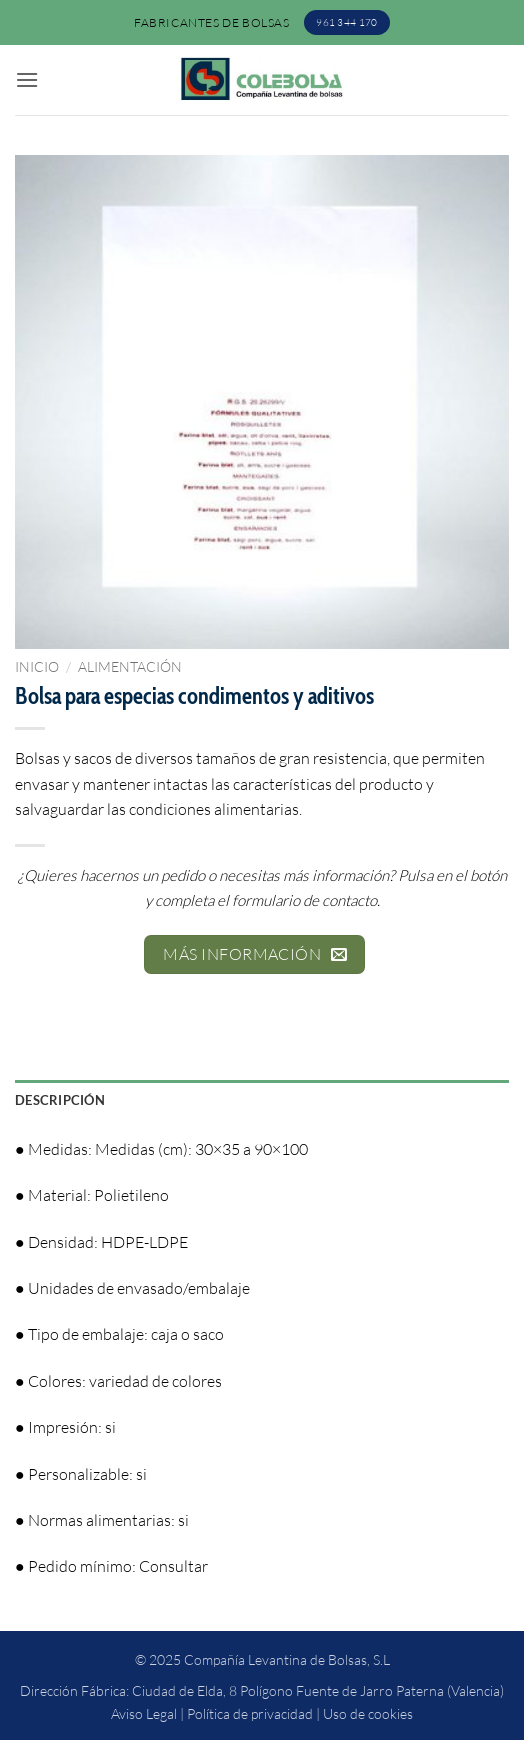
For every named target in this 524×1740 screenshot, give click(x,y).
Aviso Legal (144, 1713)
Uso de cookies (368, 1713)
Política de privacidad (250, 1713)
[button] (27, 79)
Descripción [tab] (60, 1100)
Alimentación (130, 666)
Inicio (37, 666)
